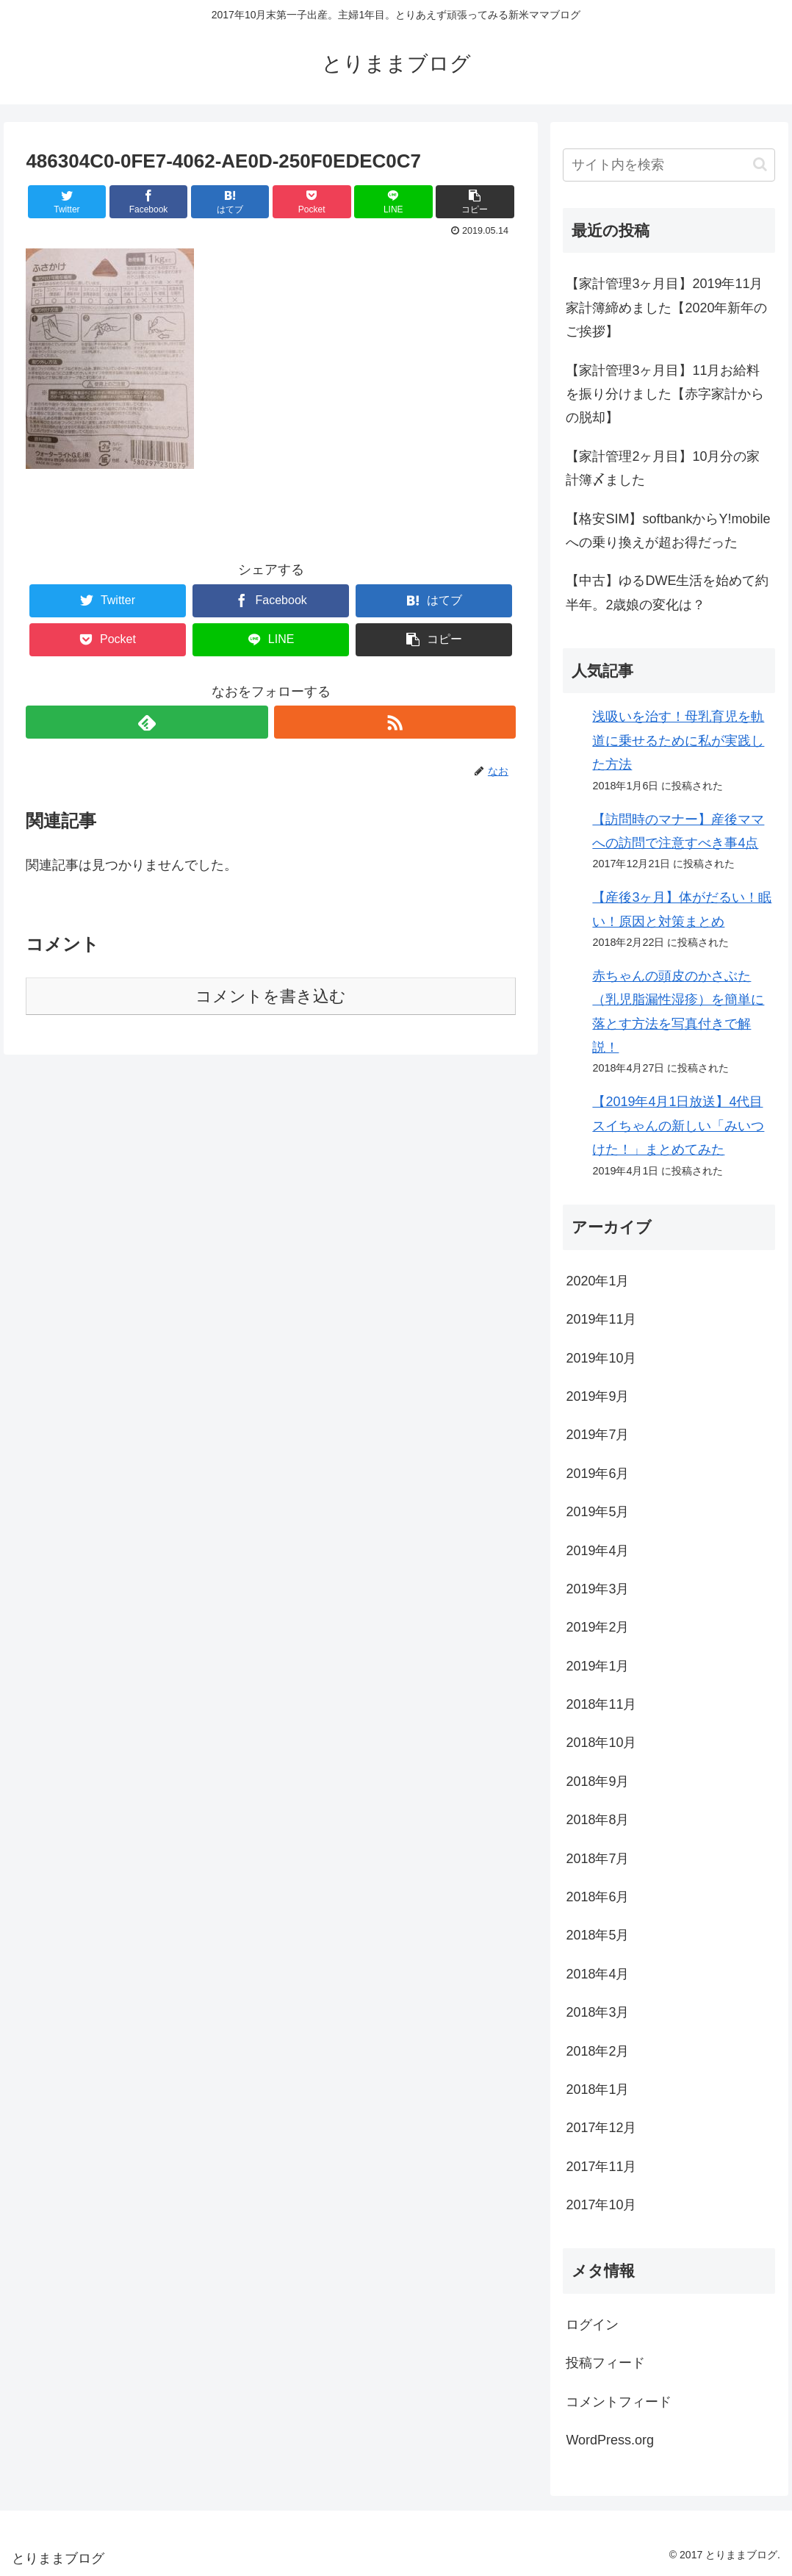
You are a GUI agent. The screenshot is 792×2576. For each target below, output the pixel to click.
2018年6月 (597, 1897)
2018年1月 (597, 2089)
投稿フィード (605, 2363)
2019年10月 (601, 1358)
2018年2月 (597, 2051)
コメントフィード (619, 2401)
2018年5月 (597, 1935)
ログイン (592, 2324)
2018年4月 (597, 1974)
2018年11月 (601, 1704)
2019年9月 (597, 1396)
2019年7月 (597, 1434)
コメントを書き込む (270, 996)
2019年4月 (597, 1550)
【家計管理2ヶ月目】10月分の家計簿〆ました (663, 468)
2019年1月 (597, 1666)
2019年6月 (597, 1473)
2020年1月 (597, 1281)
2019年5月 (597, 1511)
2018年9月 (597, 1781)
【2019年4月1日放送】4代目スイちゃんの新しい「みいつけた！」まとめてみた (678, 1125)
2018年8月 (597, 1819)
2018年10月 (601, 1742)
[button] (760, 164)
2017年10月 (601, 2205)
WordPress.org (610, 2440)
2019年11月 (601, 1319)
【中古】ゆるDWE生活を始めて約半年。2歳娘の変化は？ (667, 592)
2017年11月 (601, 2166)
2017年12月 (601, 2127)
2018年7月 (597, 1858)
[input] (669, 165)
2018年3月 (597, 2012)
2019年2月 (597, 1627)
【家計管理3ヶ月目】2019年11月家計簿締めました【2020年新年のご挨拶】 (666, 307)
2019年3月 (597, 1589)
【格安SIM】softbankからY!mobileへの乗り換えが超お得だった (668, 531)
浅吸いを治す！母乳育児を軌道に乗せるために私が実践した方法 (678, 740)
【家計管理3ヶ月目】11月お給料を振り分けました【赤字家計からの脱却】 (665, 394)
